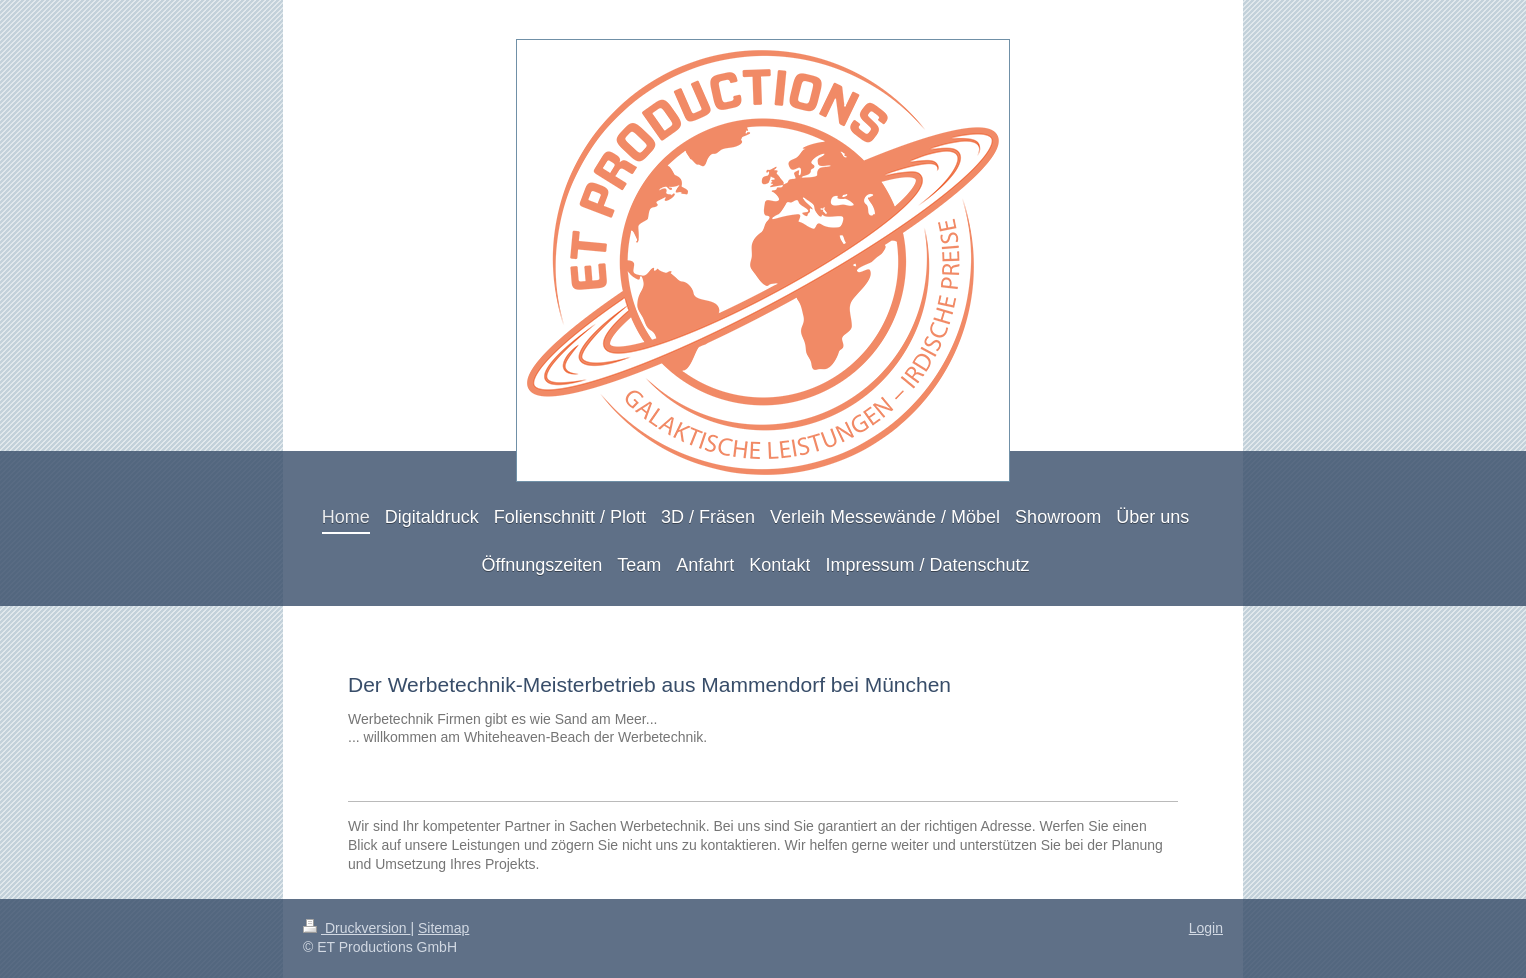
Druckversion (356, 928)
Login (1206, 928)
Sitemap (443, 928)
